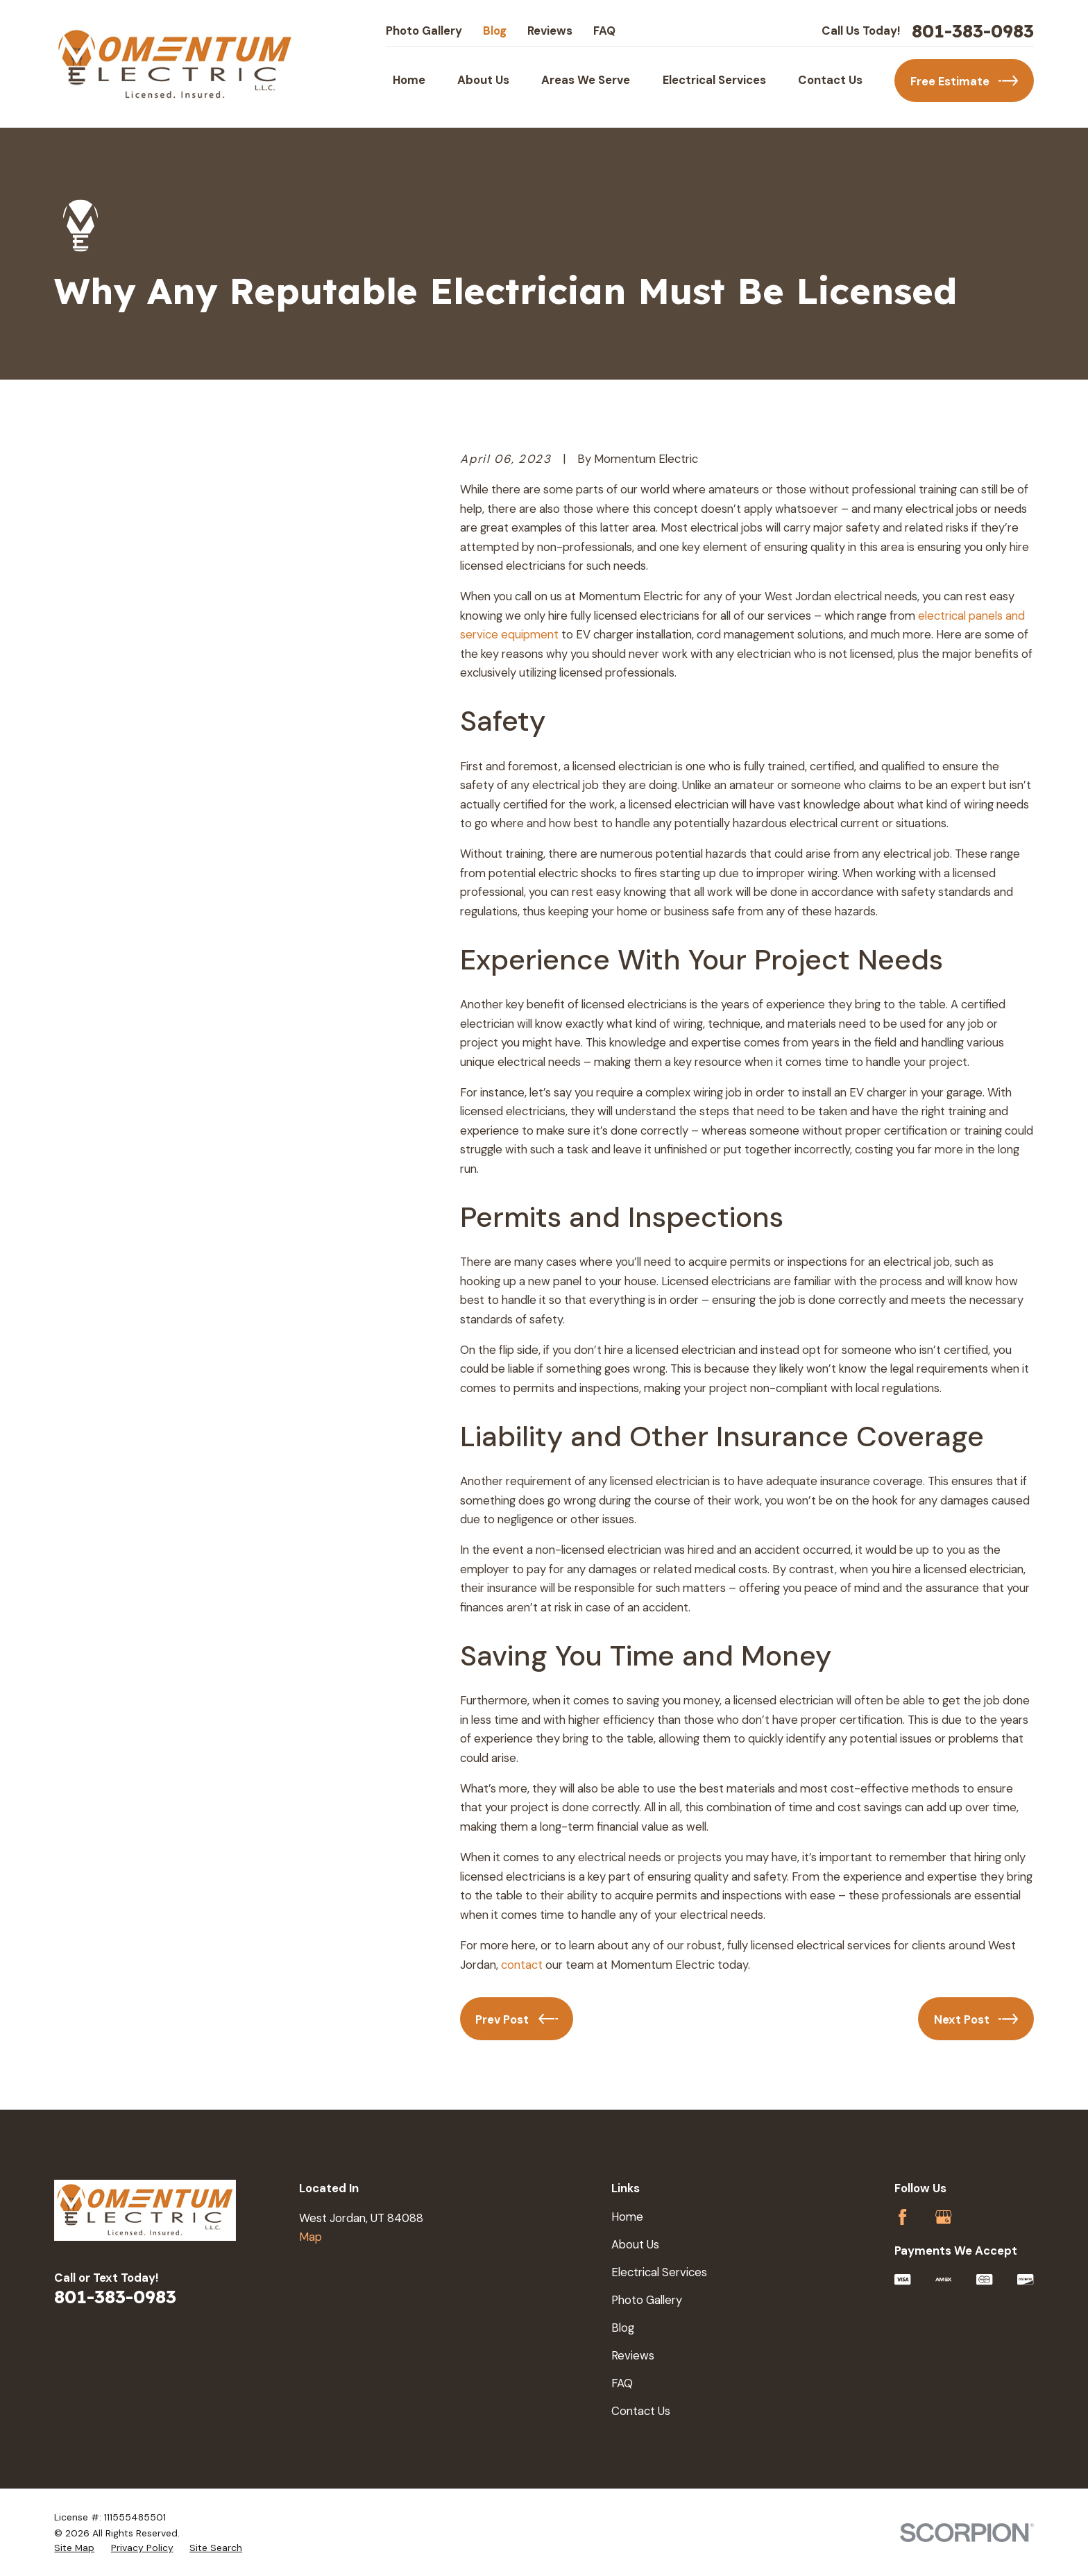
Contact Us (640, 2410)
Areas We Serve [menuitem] (585, 79)
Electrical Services (659, 2272)
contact (523, 1964)
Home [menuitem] (409, 79)
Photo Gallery (424, 30)
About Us (635, 2244)
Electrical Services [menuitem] (714, 79)
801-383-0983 (973, 31)
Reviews (549, 30)
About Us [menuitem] (483, 79)
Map (310, 2236)
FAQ (604, 30)
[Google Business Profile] (943, 2217)
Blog (495, 30)
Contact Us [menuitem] (830, 79)
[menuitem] (74, 2547)
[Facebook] (902, 2217)
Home (627, 2216)
